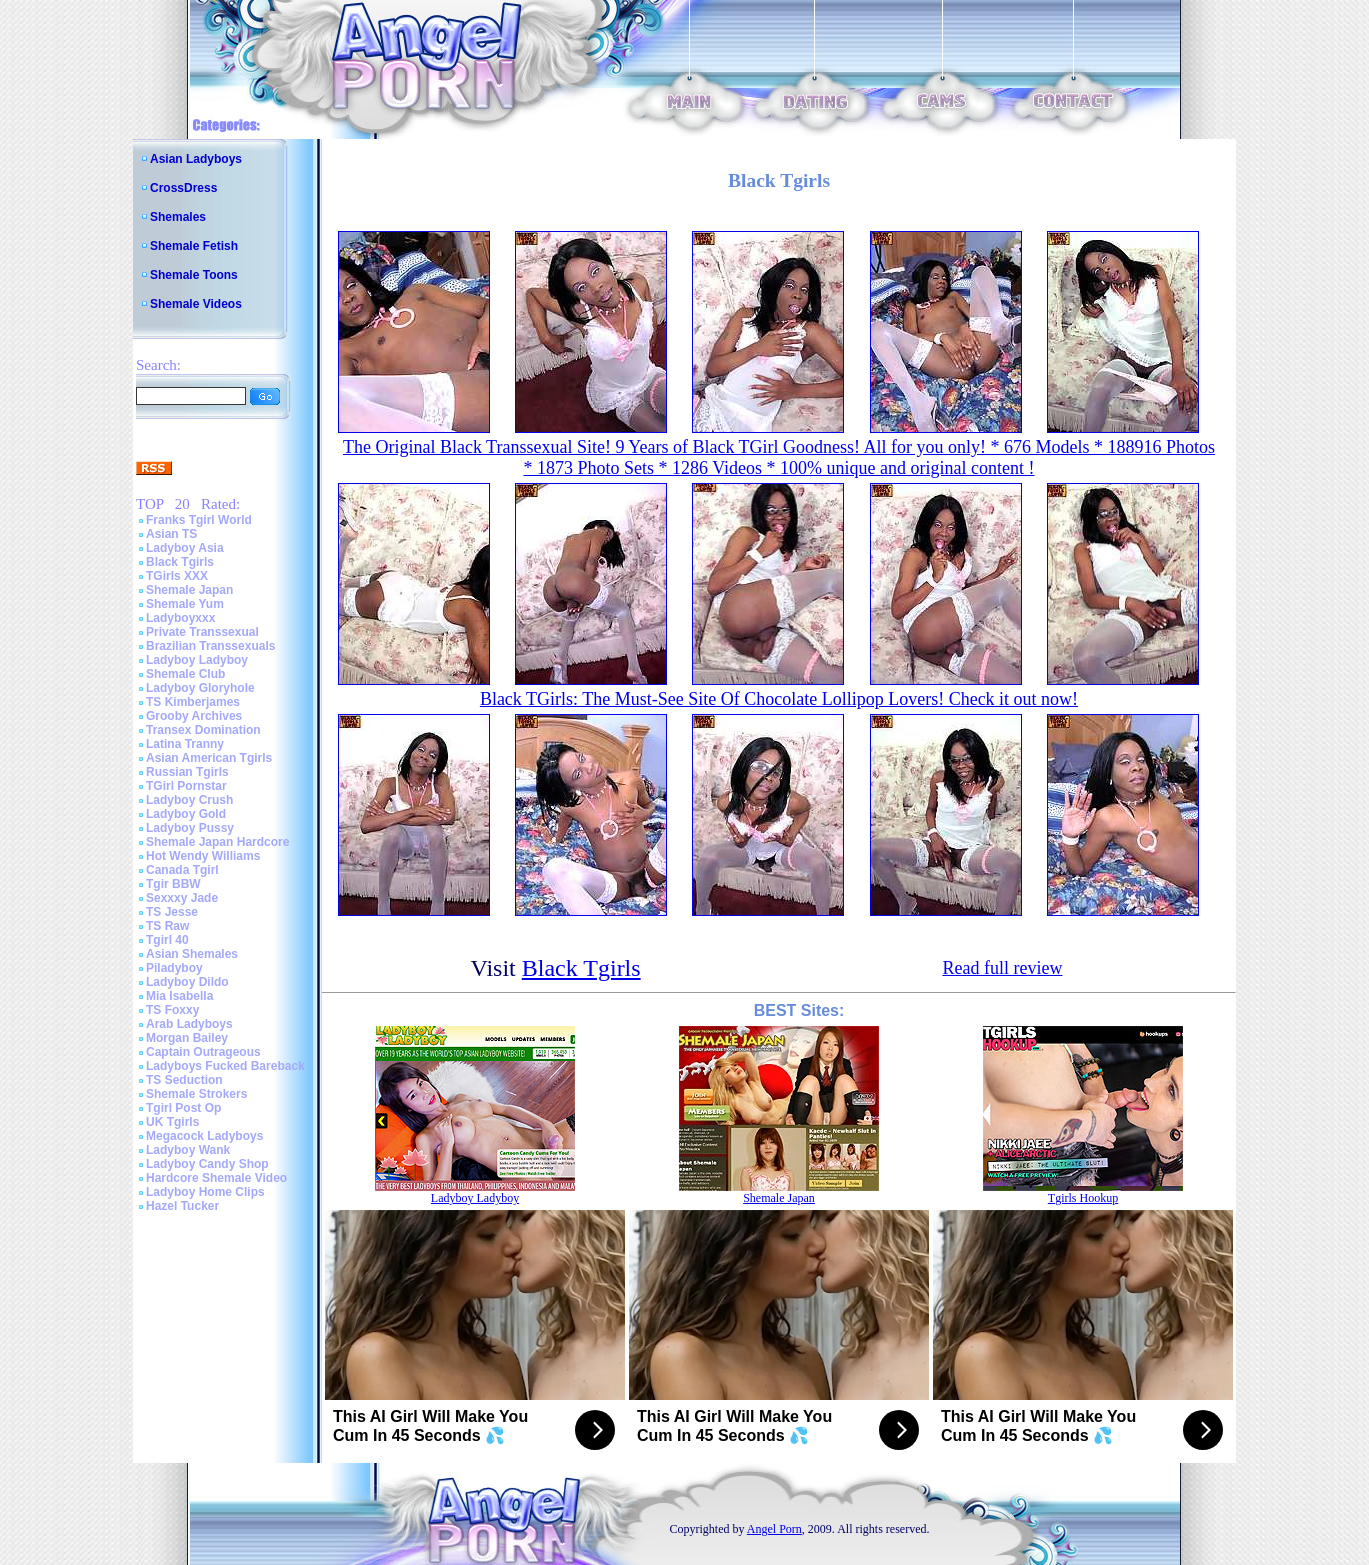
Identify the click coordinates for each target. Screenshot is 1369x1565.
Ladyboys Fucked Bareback (225, 1066)
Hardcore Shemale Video (216, 1178)
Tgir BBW (173, 884)
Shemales (178, 217)
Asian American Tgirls (209, 758)
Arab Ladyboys (189, 1024)
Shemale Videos (196, 304)
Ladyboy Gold (186, 814)
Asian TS (171, 534)
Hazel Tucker (182, 1206)
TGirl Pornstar (186, 786)
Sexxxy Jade (182, 898)
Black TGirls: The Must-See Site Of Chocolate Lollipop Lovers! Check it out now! (779, 699)
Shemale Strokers (196, 1094)
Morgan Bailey (187, 1038)
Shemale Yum (185, 604)
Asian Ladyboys (196, 159)
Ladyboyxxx (180, 618)
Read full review (1002, 968)
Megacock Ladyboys (204, 1136)
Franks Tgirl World (199, 520)
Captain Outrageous (203, 1052)
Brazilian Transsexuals (210, 646)
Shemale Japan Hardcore (217, 842)
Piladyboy (174, 968)
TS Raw (167, 926)
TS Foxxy (172, 1010)
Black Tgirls (180, 562)
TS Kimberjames (193, 702)
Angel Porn (774, 1529)
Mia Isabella (179, 996)
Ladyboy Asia (185, 548)
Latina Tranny (185, 744)
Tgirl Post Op (183, 1108)
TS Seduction (184, 1080)
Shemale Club (185, 674)
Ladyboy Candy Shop (207, 1164)
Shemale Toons (194, 275)
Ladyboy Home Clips (205, 1192)
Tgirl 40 (167, 940)
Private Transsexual (202, 632)
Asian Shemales (192, 954)
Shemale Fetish (194, 246)
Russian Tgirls (187, 772)
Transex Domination (203, 730)
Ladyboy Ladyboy (197, 660)
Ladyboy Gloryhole (200, 688)
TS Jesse (172, 912)
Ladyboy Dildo (187, 982)
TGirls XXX (177, 576)
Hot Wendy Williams (203, 856)
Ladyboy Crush (189, 800)
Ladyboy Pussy (190, 828)
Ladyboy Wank (188, 1150)
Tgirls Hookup (1083, 1198)
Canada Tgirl (182, 870)
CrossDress (183, 188)
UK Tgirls (172, 1122)
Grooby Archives (194, 716)
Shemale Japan (189, 590)
